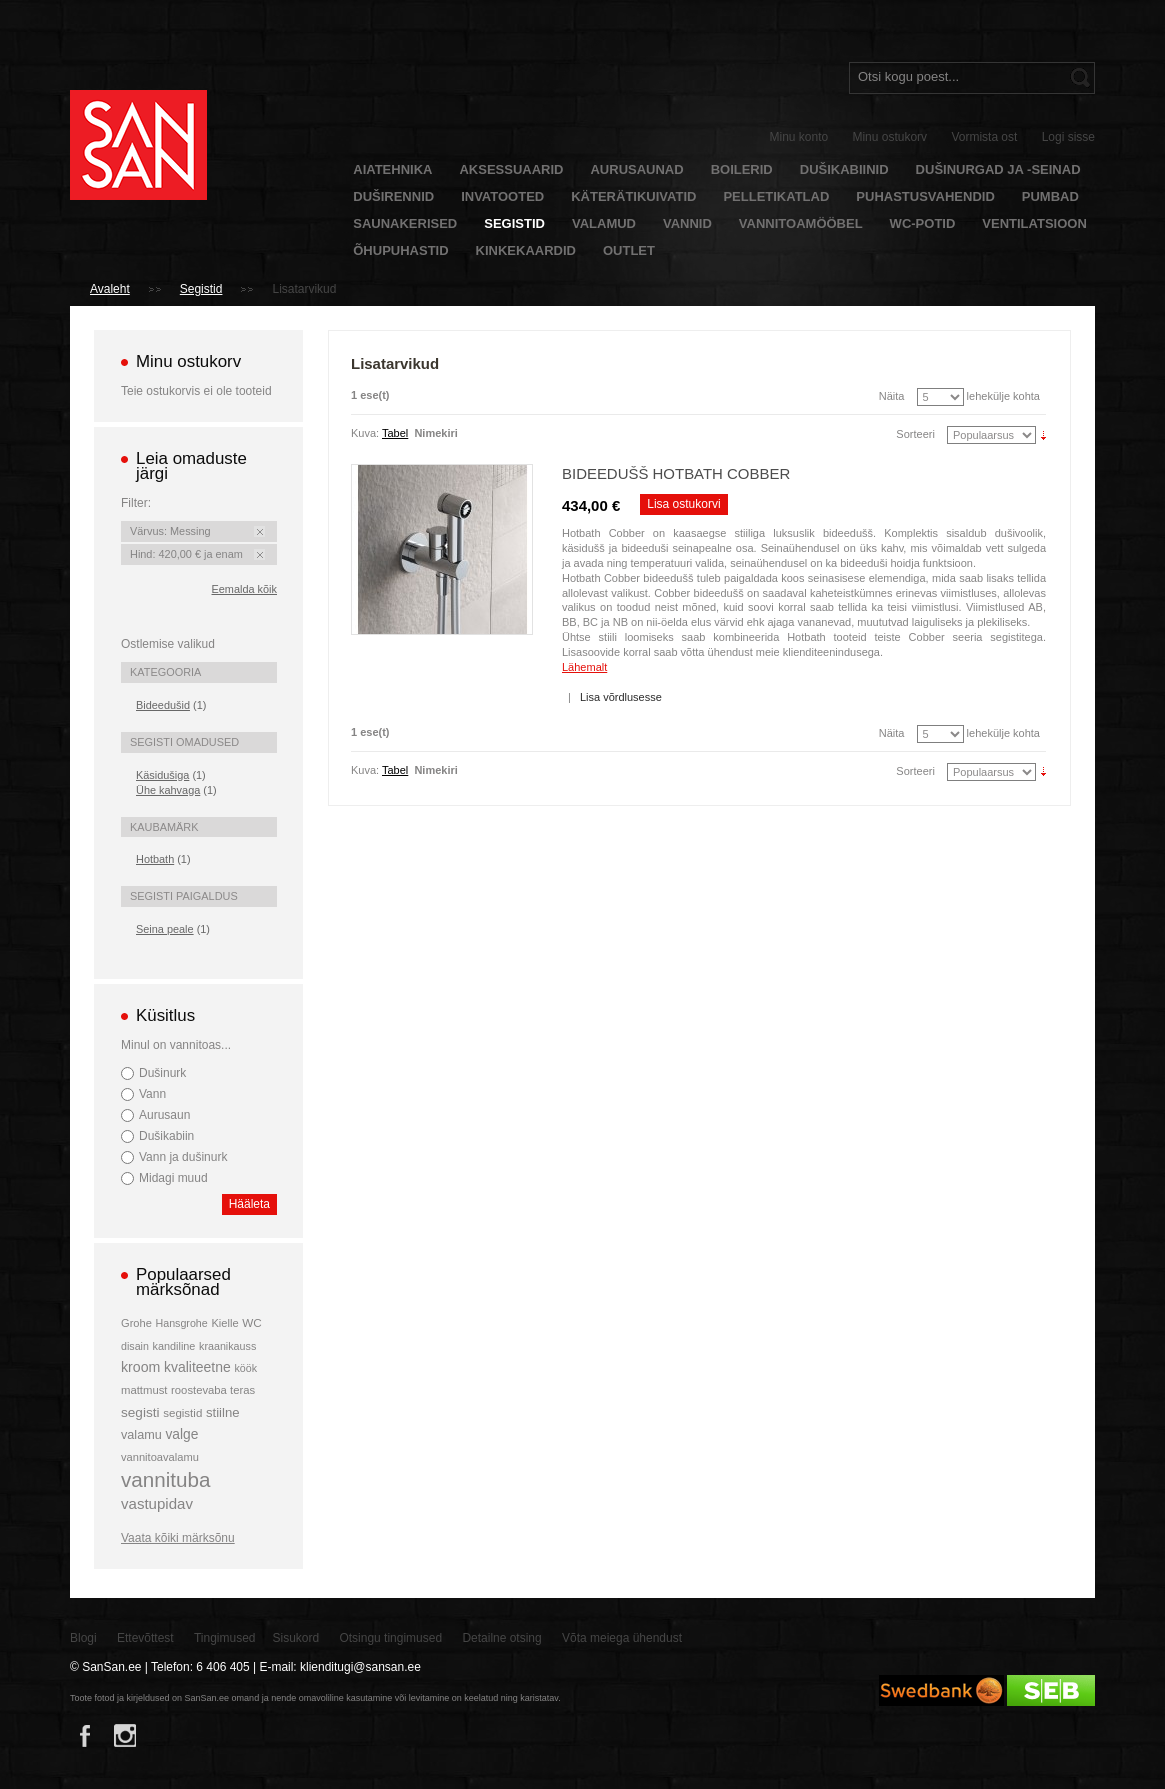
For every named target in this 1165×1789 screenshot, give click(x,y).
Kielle (224, 1323)
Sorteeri (915, 434)
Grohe (136, 1323)
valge (181, 1434)
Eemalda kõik (244, 589)
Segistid (201, 289)
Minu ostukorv (889, 137)
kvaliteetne (197, 1367)
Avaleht (110, 289)
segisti (140, 1412)
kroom (140, 1367)
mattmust (144, 1390)
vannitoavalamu (160, 1457)
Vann (152, 1094)
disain (135, 1346)
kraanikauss (227, 1346)
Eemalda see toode (259, 531)
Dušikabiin (166, 1136)
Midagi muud (173, 1178)
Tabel (395, 433)
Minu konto (799, 137)
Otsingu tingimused (390, 1638)
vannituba (166, 1479)
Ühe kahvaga (168, 790)
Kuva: (365, 433)
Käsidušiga (162, 775)
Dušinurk (162, 1073)
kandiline (174, 1346)
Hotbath (155, 859)
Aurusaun (164, 1115)
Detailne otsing (501, 1638)
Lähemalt (584, 667)
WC (252, 1322)
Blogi (83, 1638)
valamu (141, 1435)
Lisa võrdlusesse (621, 697)
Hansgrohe (181, 1323)
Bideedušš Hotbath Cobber (676, 473)
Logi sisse (1068, 137)
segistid (182, 1413)
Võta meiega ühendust (622, 1638)
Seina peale (165, 929)
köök (245, 1368)
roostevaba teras (213, 1390)
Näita (892, 396)
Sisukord (295, 1638)
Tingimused (225, 1638)
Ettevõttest (145, 1638)
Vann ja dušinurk (183, 1157)
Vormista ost (984, 137)
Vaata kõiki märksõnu (178, 1538)
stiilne (223, 1412)
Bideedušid (163, 705)
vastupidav (157, 1503)
